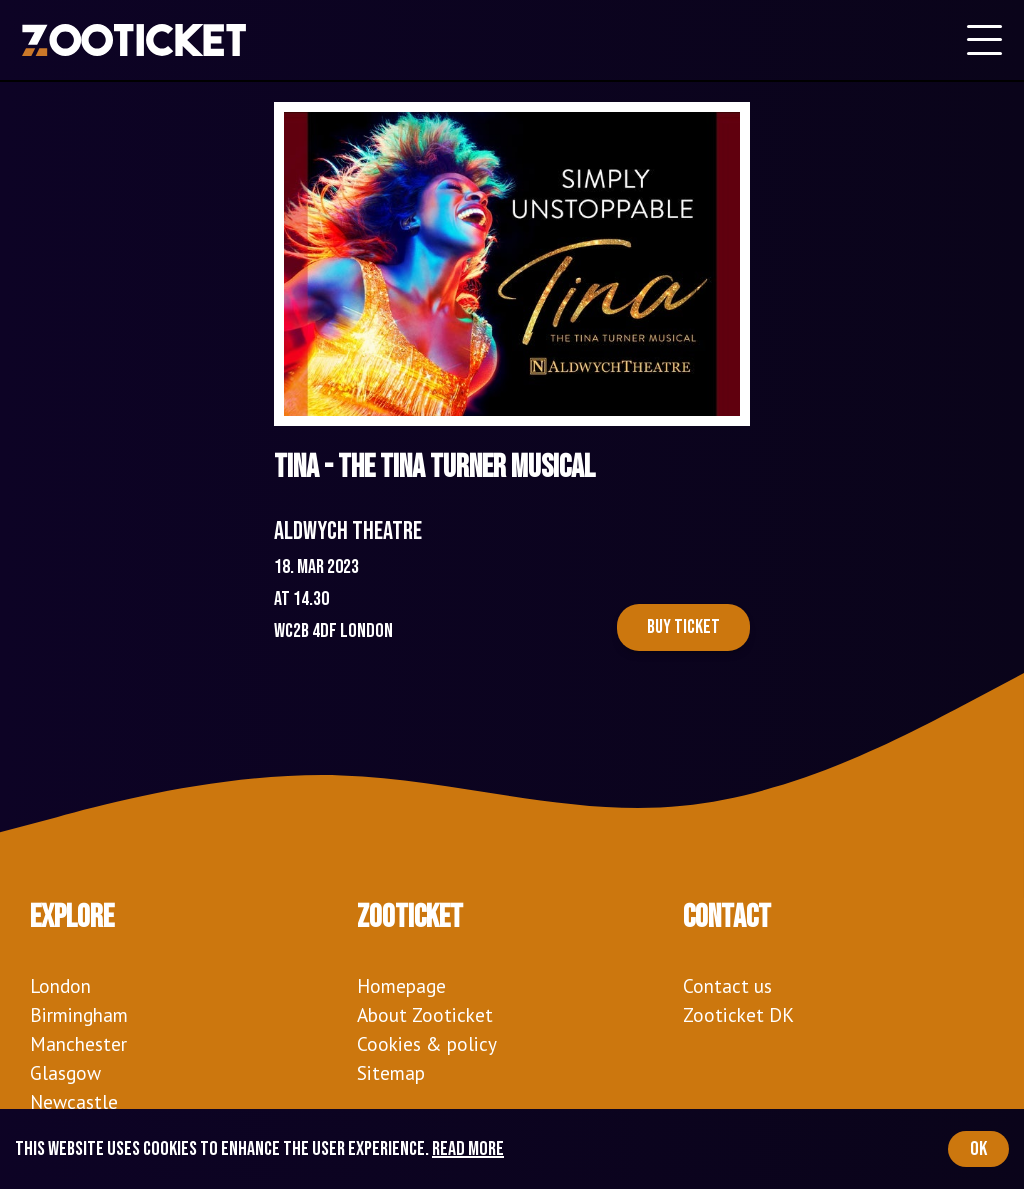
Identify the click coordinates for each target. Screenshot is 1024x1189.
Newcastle (74, 1101)
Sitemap (391, 1072)
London (60, 985)
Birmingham (79, 1014)
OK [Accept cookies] (978, 1149)
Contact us (727, 985)
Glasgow (65, 1072)
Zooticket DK (738, 1014)
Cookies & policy (427, 1043)
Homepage (401, 985)
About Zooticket (425, 1014)
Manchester (78, 1043)
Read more (468, 1149)
